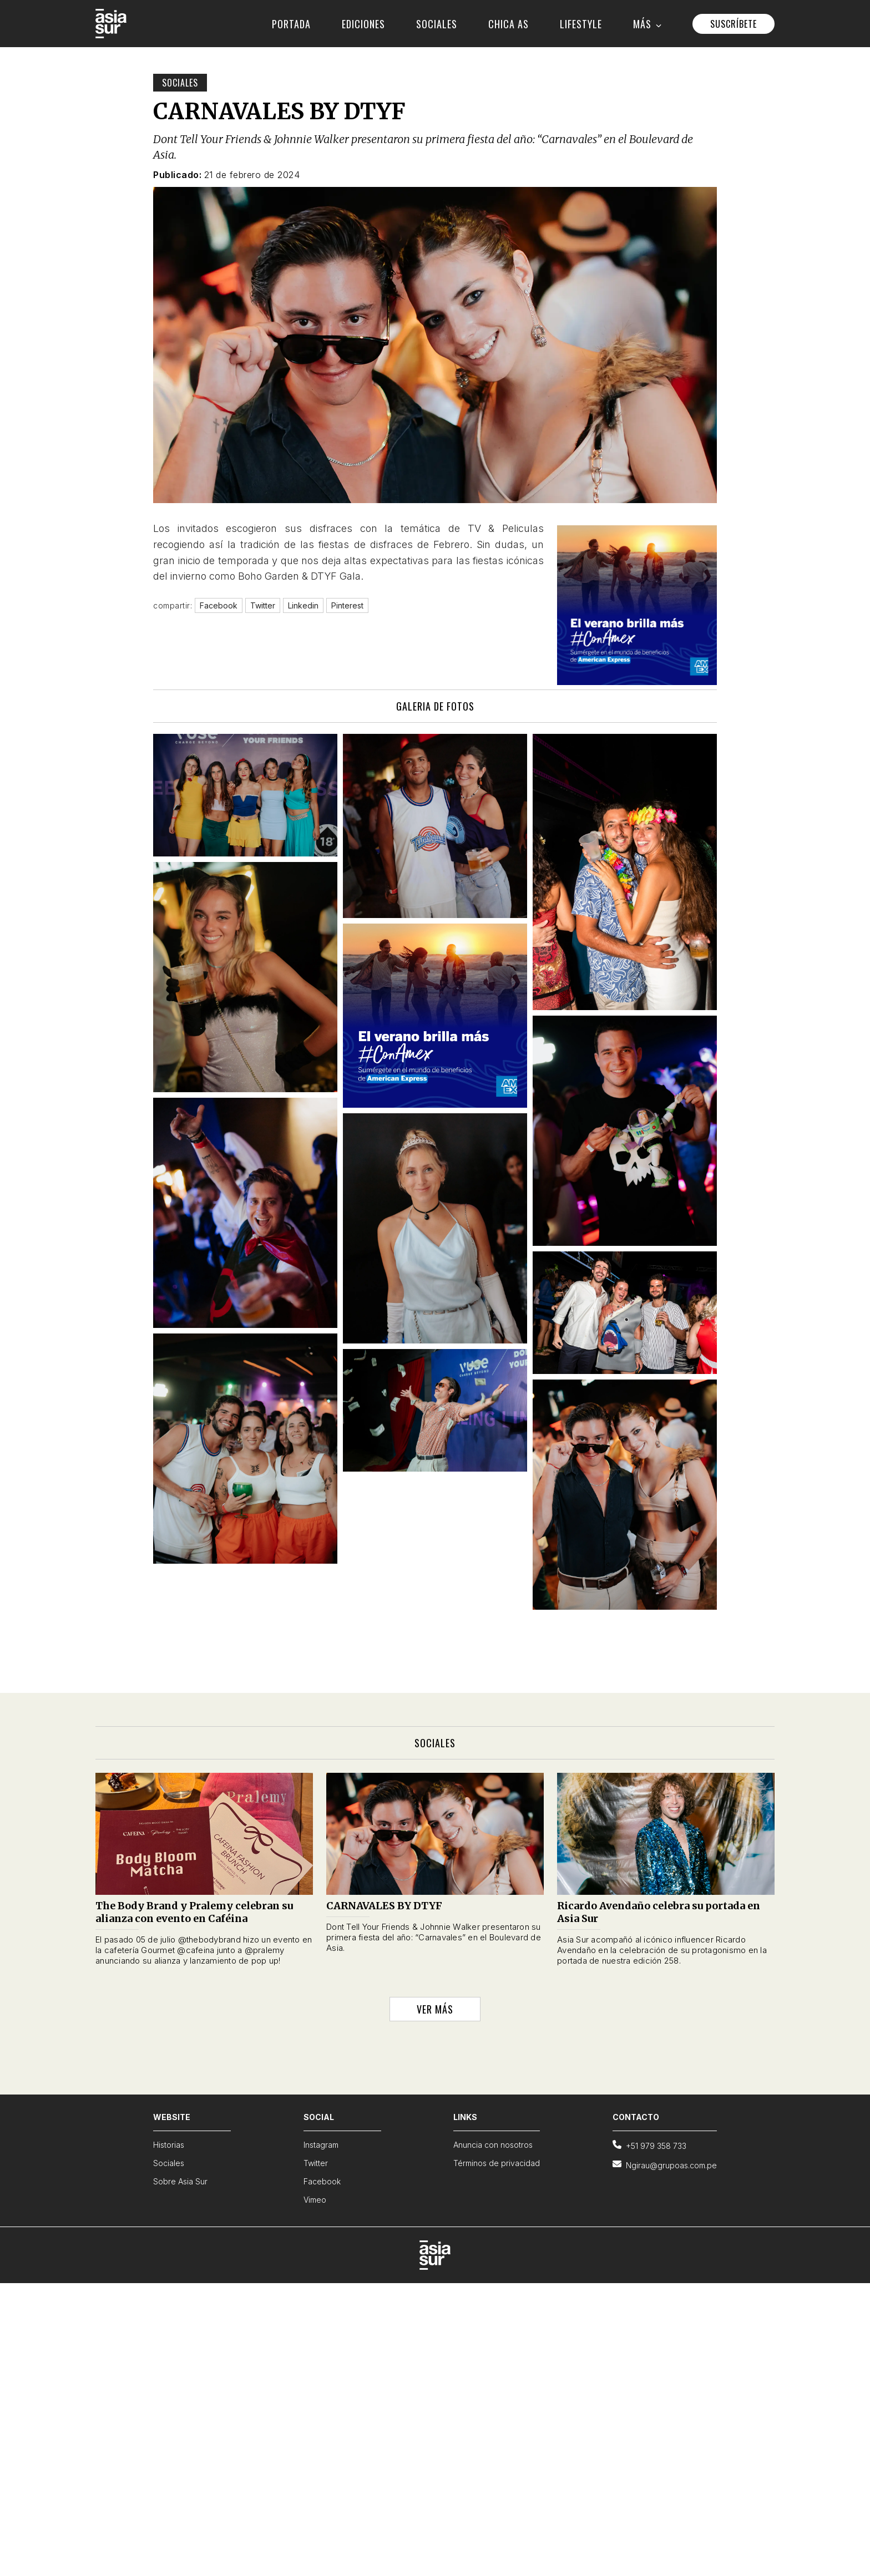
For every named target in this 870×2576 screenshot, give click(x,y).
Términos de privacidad (496, 2163)
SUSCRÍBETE (733, 24)
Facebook (322, 2181)
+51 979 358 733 (649, 2145)
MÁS (647, 24)
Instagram (321, 2144)
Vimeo (315, 2199)
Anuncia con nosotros (493, 2144)
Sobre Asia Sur (180, 2181)
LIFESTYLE (581, 24)
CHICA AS (508, 24)
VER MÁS (435, 2009)
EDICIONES (363, 24)
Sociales (180, 82)
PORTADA (291, 24)
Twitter (316, 2163)
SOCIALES (436, 24)
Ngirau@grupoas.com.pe (665, 2164)
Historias (168, 2144)
